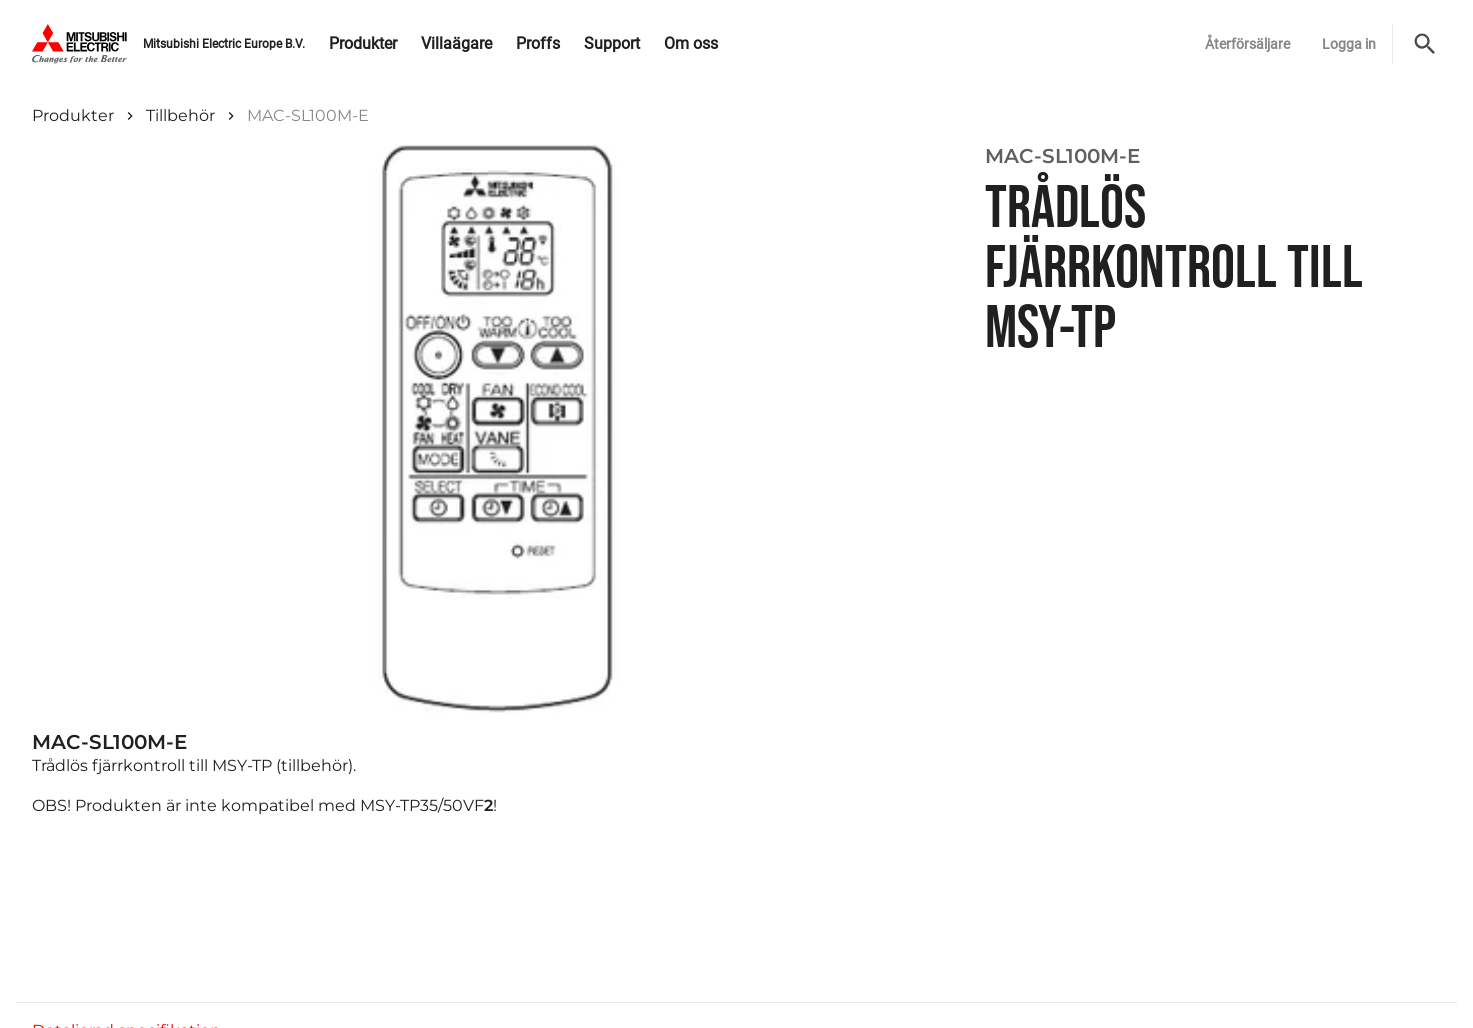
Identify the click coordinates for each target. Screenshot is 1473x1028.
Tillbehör (180, 115)
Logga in (1349, 44)
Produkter (73, 115)
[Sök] (1425, 44)
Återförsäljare (1247, 44)
